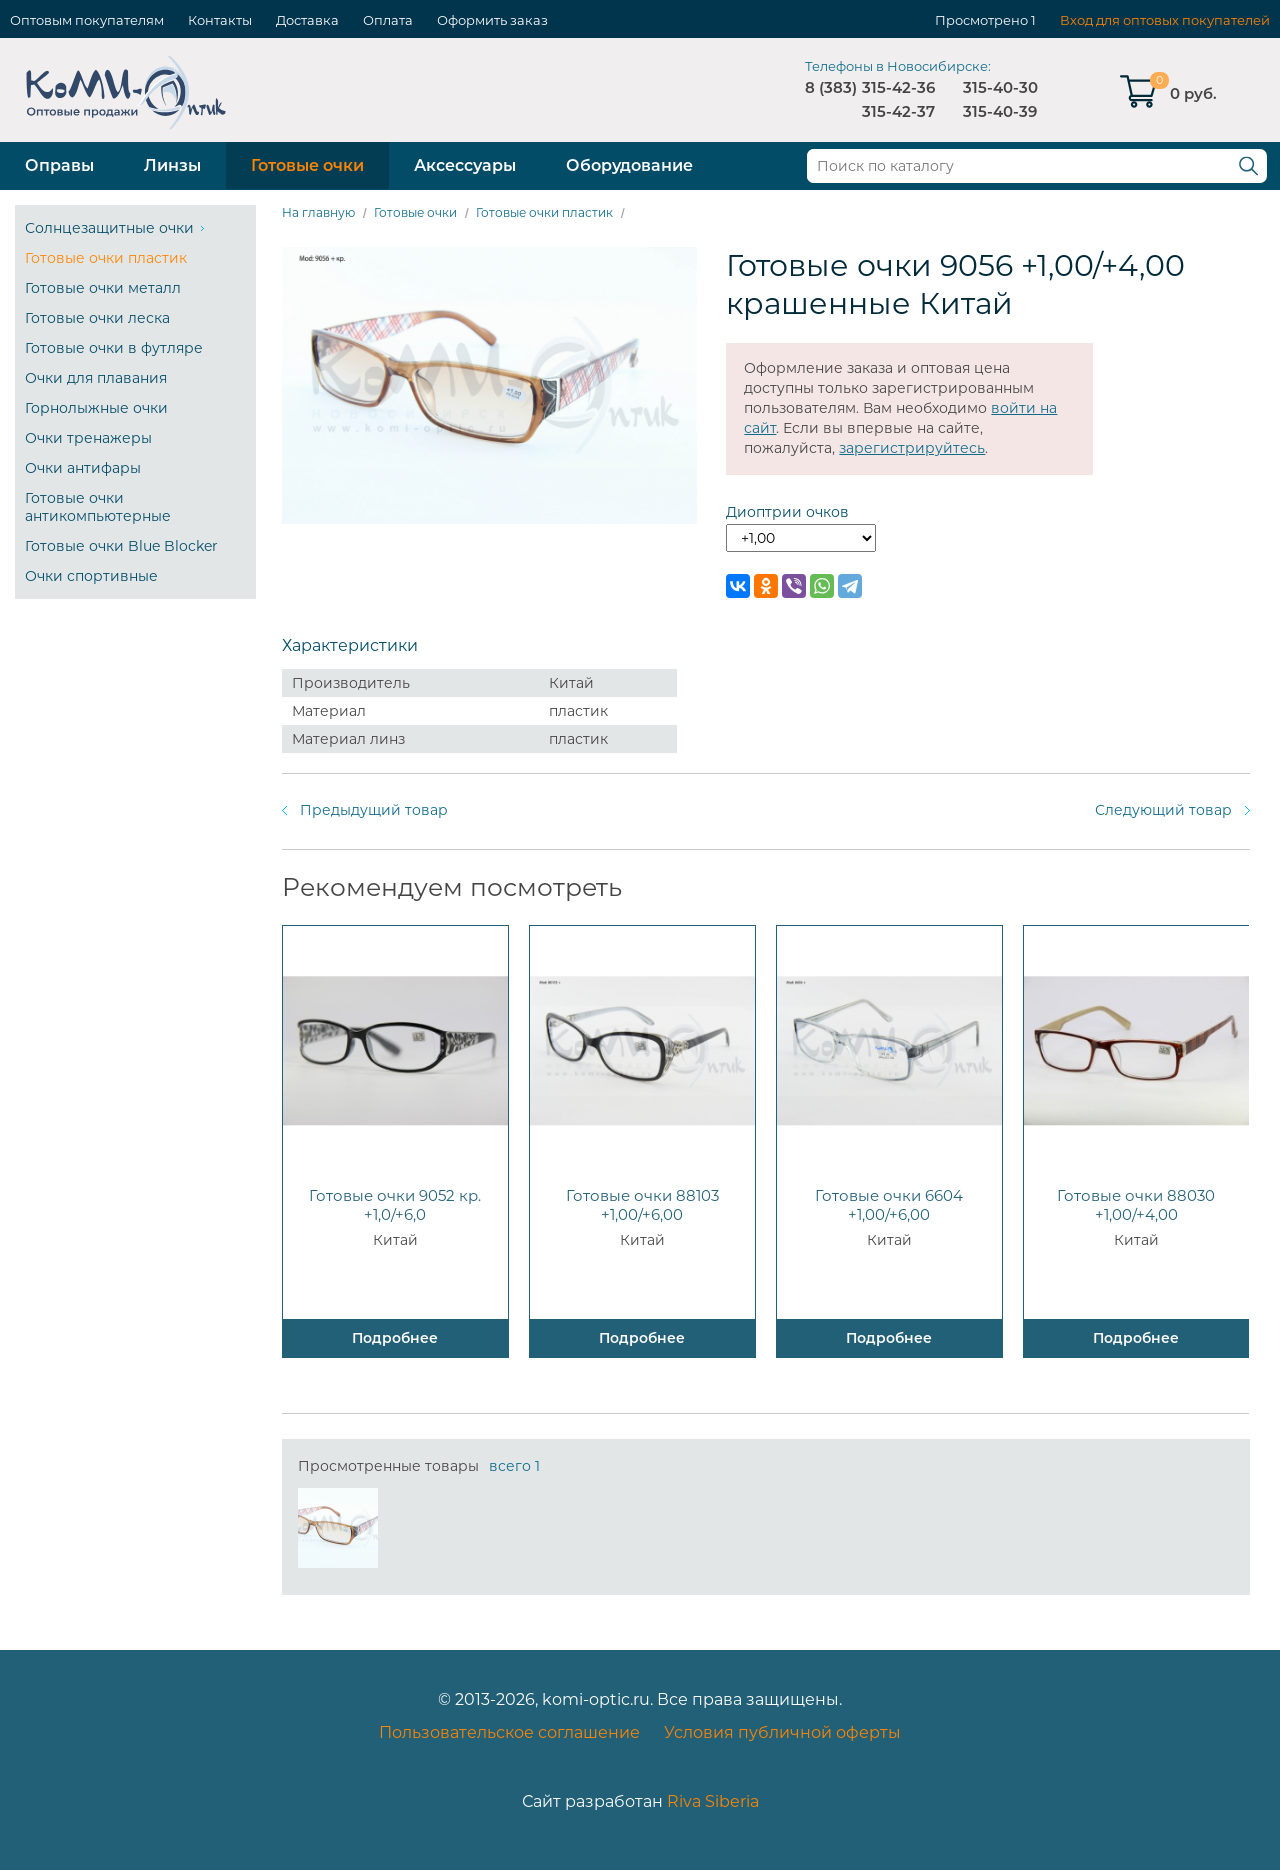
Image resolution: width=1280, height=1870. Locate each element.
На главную (318, 212)
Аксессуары (465, 165)
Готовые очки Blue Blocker (121, 546)
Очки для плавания (96, 378)
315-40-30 (1000, 87)
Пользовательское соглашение (509, 1732)
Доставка (307, 20)
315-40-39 (1000, 111)
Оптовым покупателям (87, 20)
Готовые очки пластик (106, 258)
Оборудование (629, 165)
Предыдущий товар (374, 810)
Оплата (388, 20)
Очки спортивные (91, 576)
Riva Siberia (713, 1801)
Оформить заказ (492, 20)
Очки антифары (83, 468)
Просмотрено (981, 20)
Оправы (59, 165)
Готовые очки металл (103, 288)
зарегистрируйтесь (912, 448)
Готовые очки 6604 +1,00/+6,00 (889, 1205)
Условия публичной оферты (782, 1732)
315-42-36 (898, 87)
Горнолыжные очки (96, 408)
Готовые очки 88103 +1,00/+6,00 (642, 1205)
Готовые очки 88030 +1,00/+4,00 (1136, 1205)
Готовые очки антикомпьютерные (98, 507)
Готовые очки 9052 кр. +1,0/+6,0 (395, 1205)
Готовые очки (307, 165)
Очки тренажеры (88, 438)
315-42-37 (898, 111)
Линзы (172, 165)
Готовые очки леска (97, 318)
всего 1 (514, 1466)
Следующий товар (1163, 810)
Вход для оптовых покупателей (1165, 20)
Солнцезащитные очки (109, 228)
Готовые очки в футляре (114, 348)
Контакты (220, 20)
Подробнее (395, 1338)
